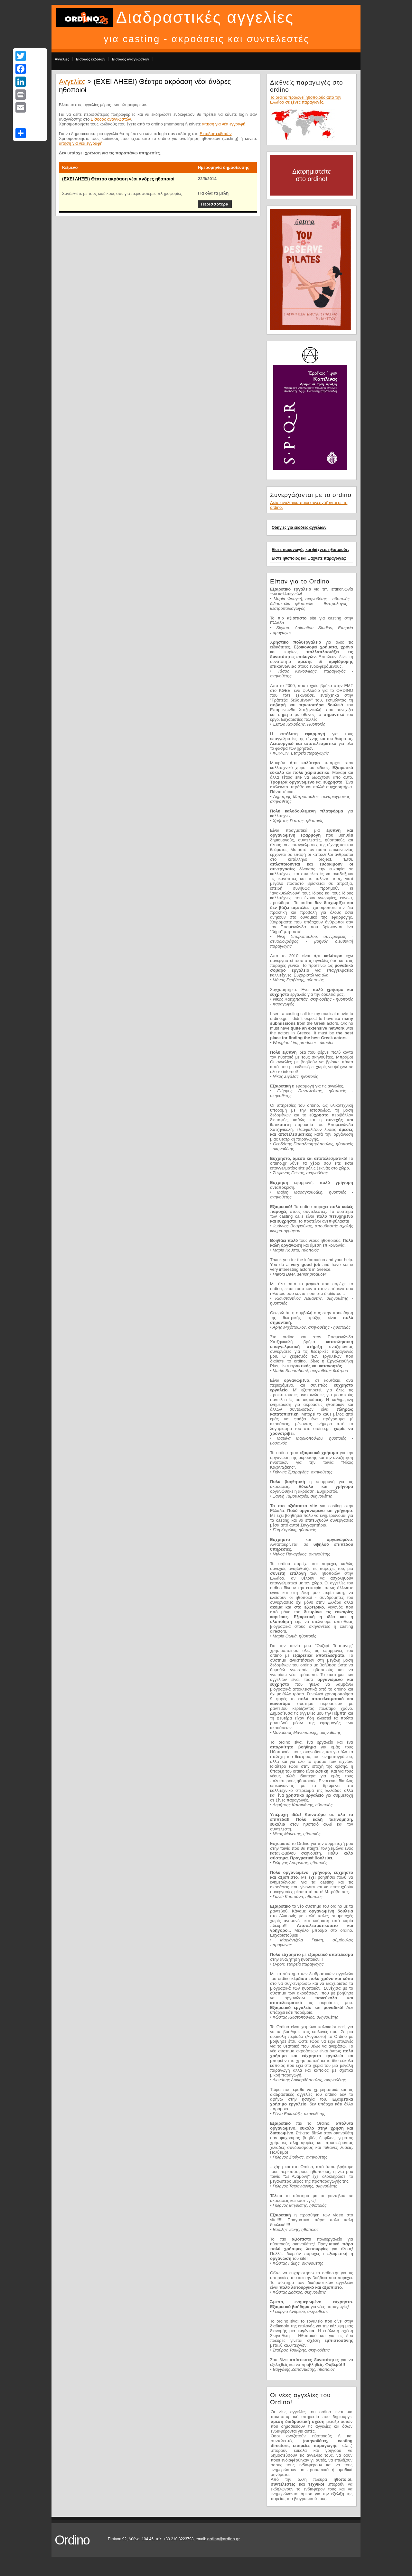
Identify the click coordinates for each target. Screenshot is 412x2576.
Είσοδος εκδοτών (90, 59)
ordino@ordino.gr (223, 2539)
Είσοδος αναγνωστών (130, 59)
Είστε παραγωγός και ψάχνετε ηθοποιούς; (310, 549)
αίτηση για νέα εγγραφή (223, 124)
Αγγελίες (62, 59)
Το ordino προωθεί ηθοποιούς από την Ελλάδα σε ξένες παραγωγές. (305, 100)
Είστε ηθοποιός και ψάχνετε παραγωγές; (309, 558)
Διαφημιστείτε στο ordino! (311, 175)
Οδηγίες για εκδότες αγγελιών (299, 527)
